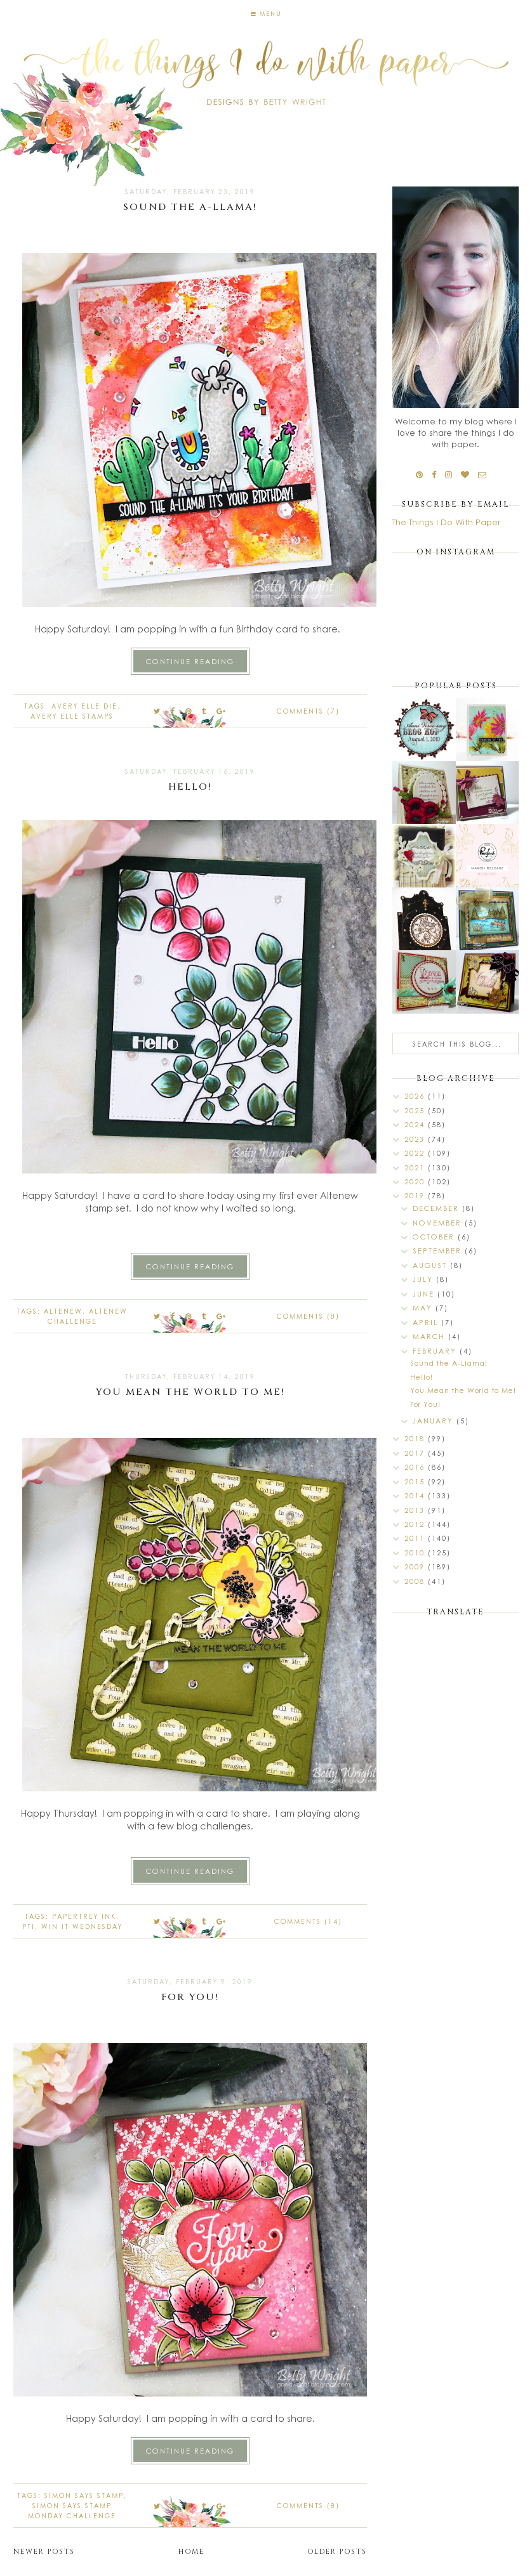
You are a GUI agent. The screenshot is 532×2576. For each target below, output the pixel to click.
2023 (416, 1139)
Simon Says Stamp (84, 2495)
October (435, 1236)
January (434, 1420)
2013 (416, 1510)
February (436, 1351)
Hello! (190, 787)
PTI (28, 1926)
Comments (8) (308, 1316)
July (424, 1279)
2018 (416, 1438)
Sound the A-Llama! (190, 207)
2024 (416, 1124)
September (439, 1250)
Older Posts (337, 2551)
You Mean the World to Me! (190, 1392)
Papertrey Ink (84, 1916)
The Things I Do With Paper (446, 522)
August (431, 1265)
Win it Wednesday (82, 1926)
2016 (416, 1467)
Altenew (63, 1311)
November (439, 1222)
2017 (416, 1453)
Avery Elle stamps (72, 716)
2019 (416, 1195)
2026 (416, 1096)
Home (191, 2551)
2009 (416, 1566)
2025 (416, 1110)
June (425, 1293)
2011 (416, 1538)
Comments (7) (308, 711)
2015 (416, 1481)
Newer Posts (44, 2551)
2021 (416, 1167)
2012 (416, 1524)
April (427, 1322)
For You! (190, 1997)
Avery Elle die (84, 706)
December (437, 1208)
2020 (416, 1181)
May (424, 1307)
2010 (416, 1552)
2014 (416, 1495)
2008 (416, 1581)
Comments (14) (308, 1921)
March (430, 1336)
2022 (416, 1153)
